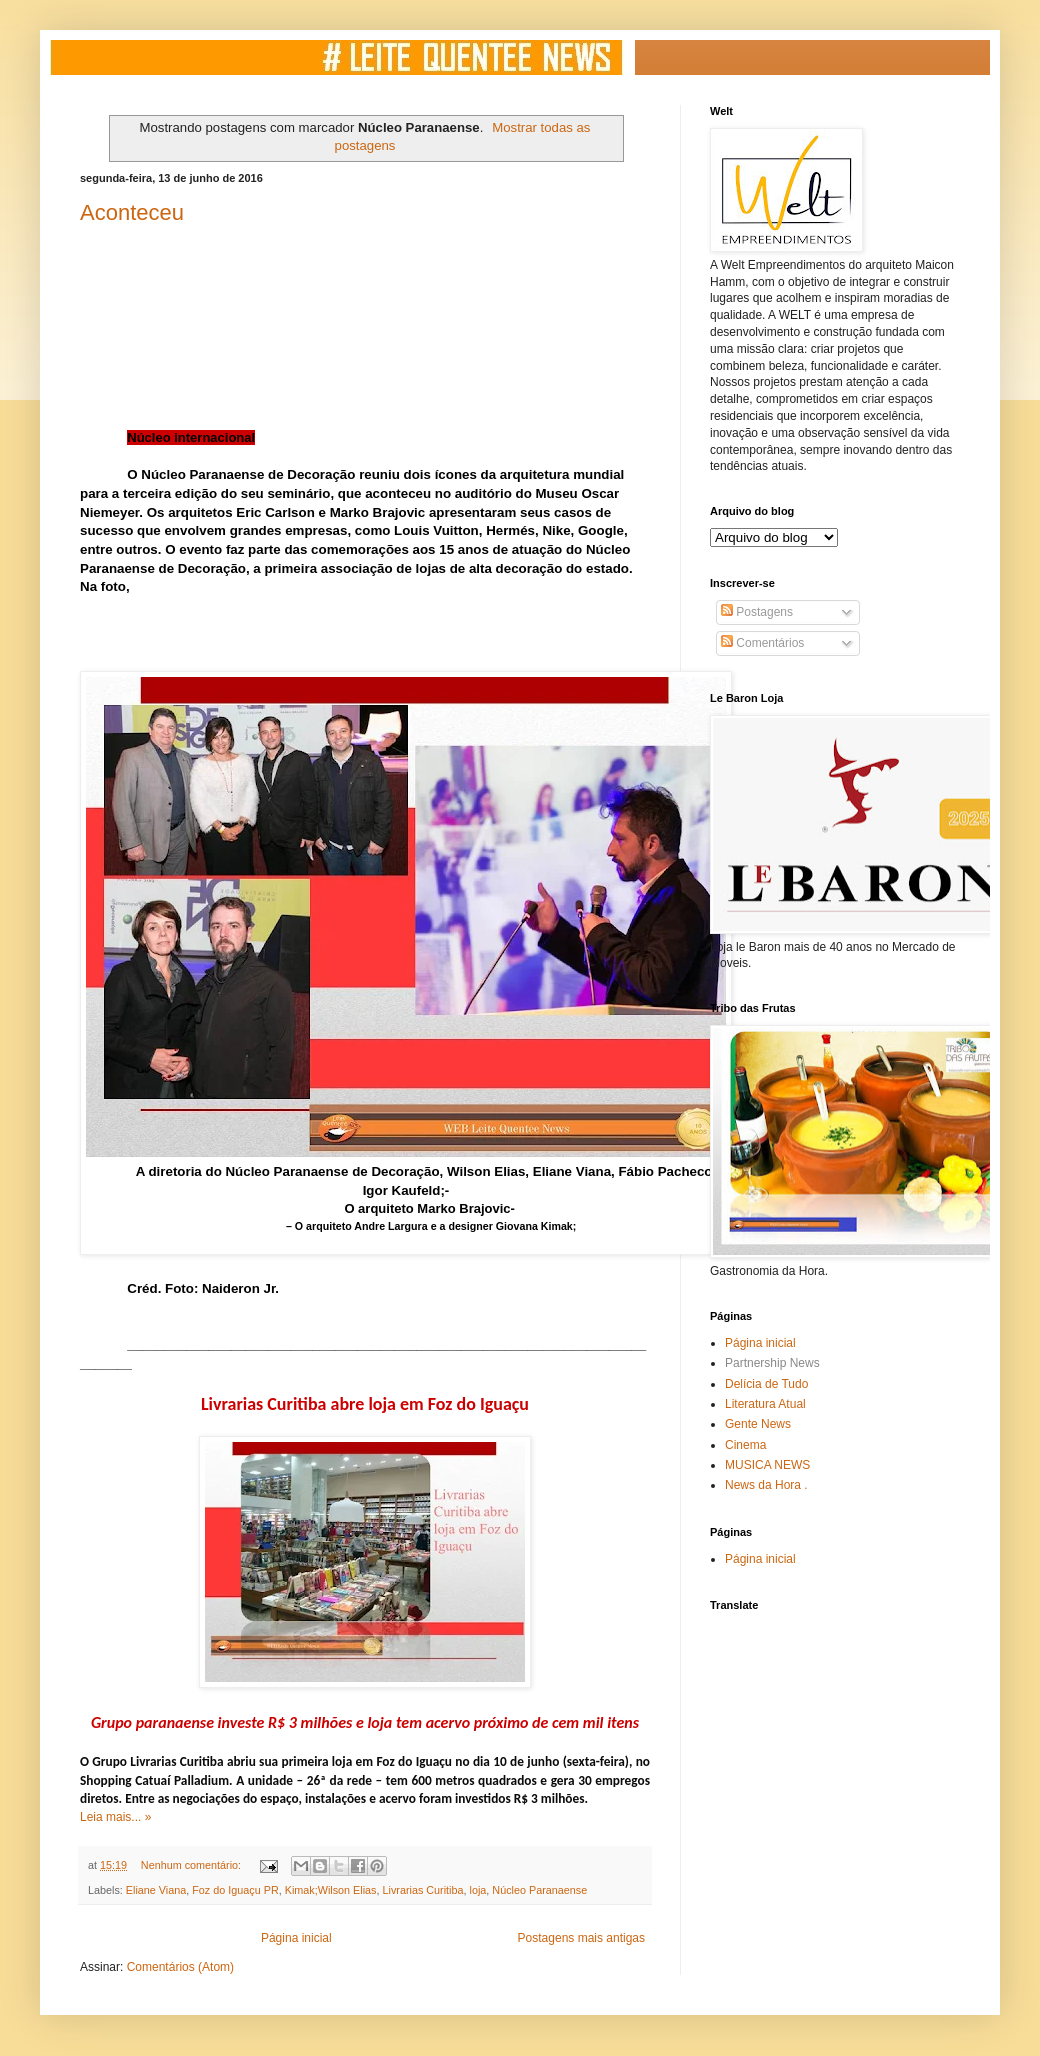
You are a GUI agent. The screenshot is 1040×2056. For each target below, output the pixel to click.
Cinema (745, 1445)
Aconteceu (132, 212)
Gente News (758, 1424)
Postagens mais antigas (581, 1938)
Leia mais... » (115, 1817)
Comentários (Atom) (180, 1967)
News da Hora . (766, 1485)
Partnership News (772, 1363)
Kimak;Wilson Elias (331, 1890)
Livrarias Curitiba (423, 1890)
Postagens (757, 612)
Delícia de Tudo (766, 1384)
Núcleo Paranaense (539, 1890)
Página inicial (296, 1938)
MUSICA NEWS (767, 1465)
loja (478, 1890)
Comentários (762, 643)
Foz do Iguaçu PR (235, 1890)
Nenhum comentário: (192, 1865)
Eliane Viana (156, 1890)
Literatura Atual (765, 1404)
